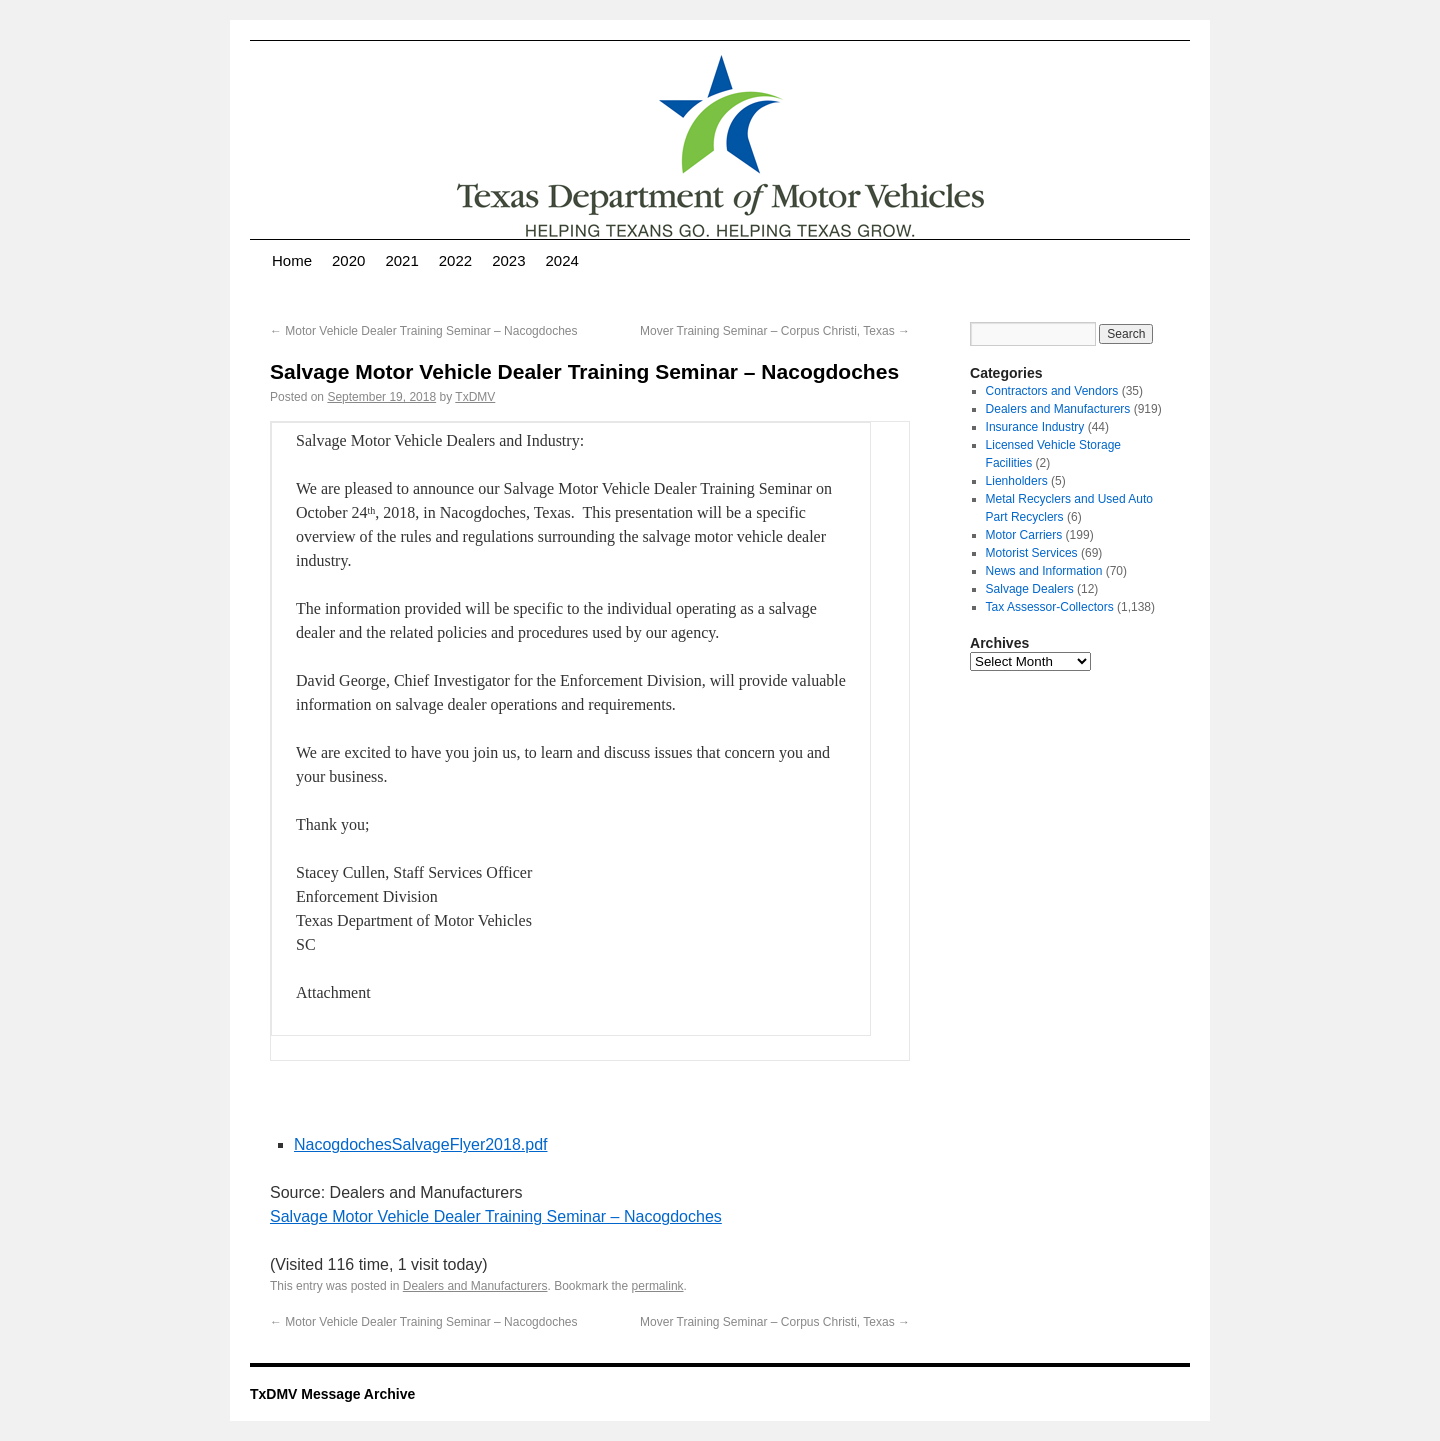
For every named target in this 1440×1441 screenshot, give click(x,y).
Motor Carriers (1024, 535)
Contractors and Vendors (1052, 391)
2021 (401, 260)
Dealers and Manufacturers (475, 1286)
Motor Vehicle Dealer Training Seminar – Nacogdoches (424, 331)
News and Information (1044, 571)
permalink (658, 1286)
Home (292, 260)
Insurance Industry (1035, 427)
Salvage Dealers (1030, 589)
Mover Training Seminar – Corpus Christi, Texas (775, 331)
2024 (562, 260)
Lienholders (1017, 481)
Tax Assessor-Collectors (1050, 607)
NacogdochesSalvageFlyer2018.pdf (421, 1144)
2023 (508, 260)
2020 (348, 260)
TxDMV (475, 397)
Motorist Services (1032, 553)
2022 (455, 260)
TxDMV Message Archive (332, 1394)
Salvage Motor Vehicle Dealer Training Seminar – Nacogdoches (496, 1216)
